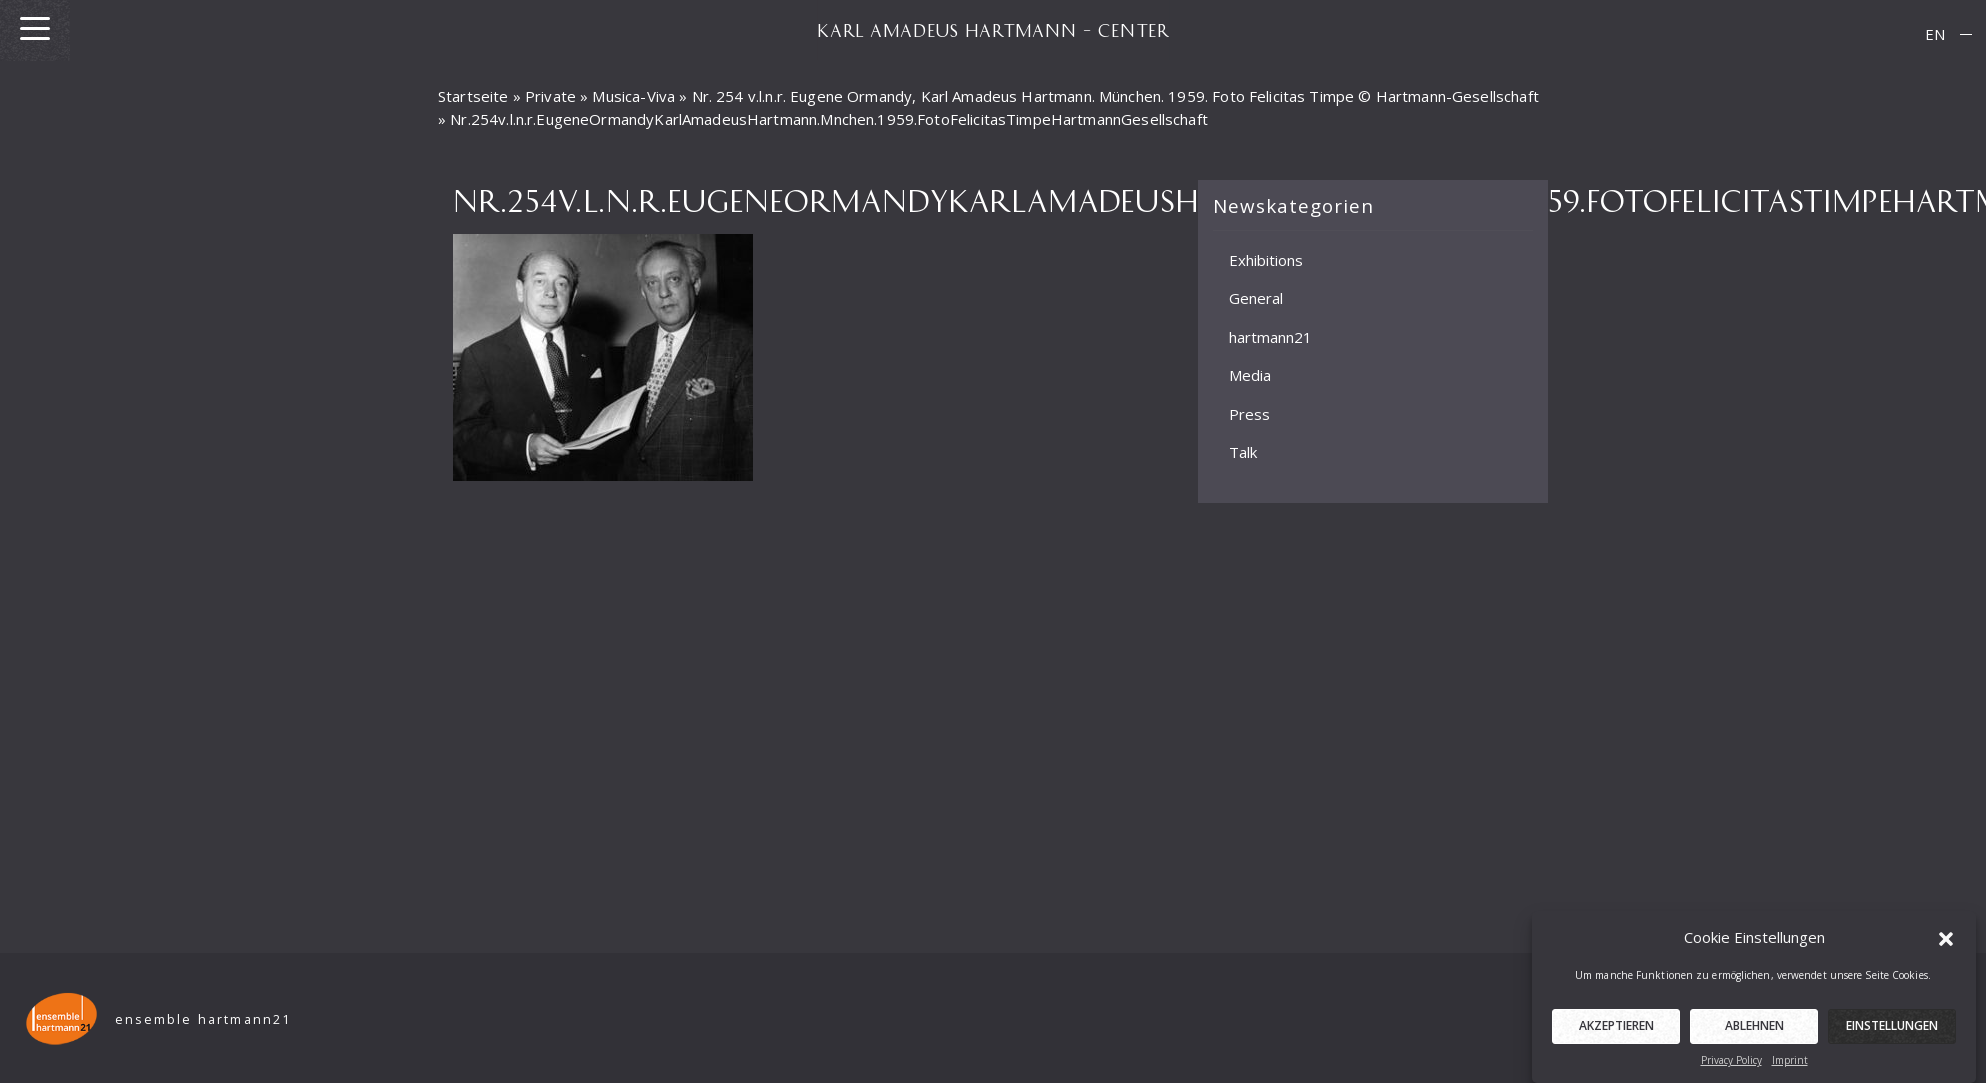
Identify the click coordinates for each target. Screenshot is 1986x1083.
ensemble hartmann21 (203, 1019)
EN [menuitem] (1935, 34)
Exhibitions (1266, 260)
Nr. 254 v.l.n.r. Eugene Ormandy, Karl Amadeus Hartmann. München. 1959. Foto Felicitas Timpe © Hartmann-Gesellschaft (1115, 96)
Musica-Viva (633, 96)
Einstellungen (1892, 1032)
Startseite (473, 96)
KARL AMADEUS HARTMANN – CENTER (993, 30)
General (1256, 298)
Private (550, 96)
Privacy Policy (1731, 1067)
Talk (1243, 452)
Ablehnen (1754, 1032)
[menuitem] (1935, 34)
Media (1250, 375)
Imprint (1790, 1067)
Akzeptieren (1616, 1032)
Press (1249, 414)
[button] (1946, 944)
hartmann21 (1270, 337)
